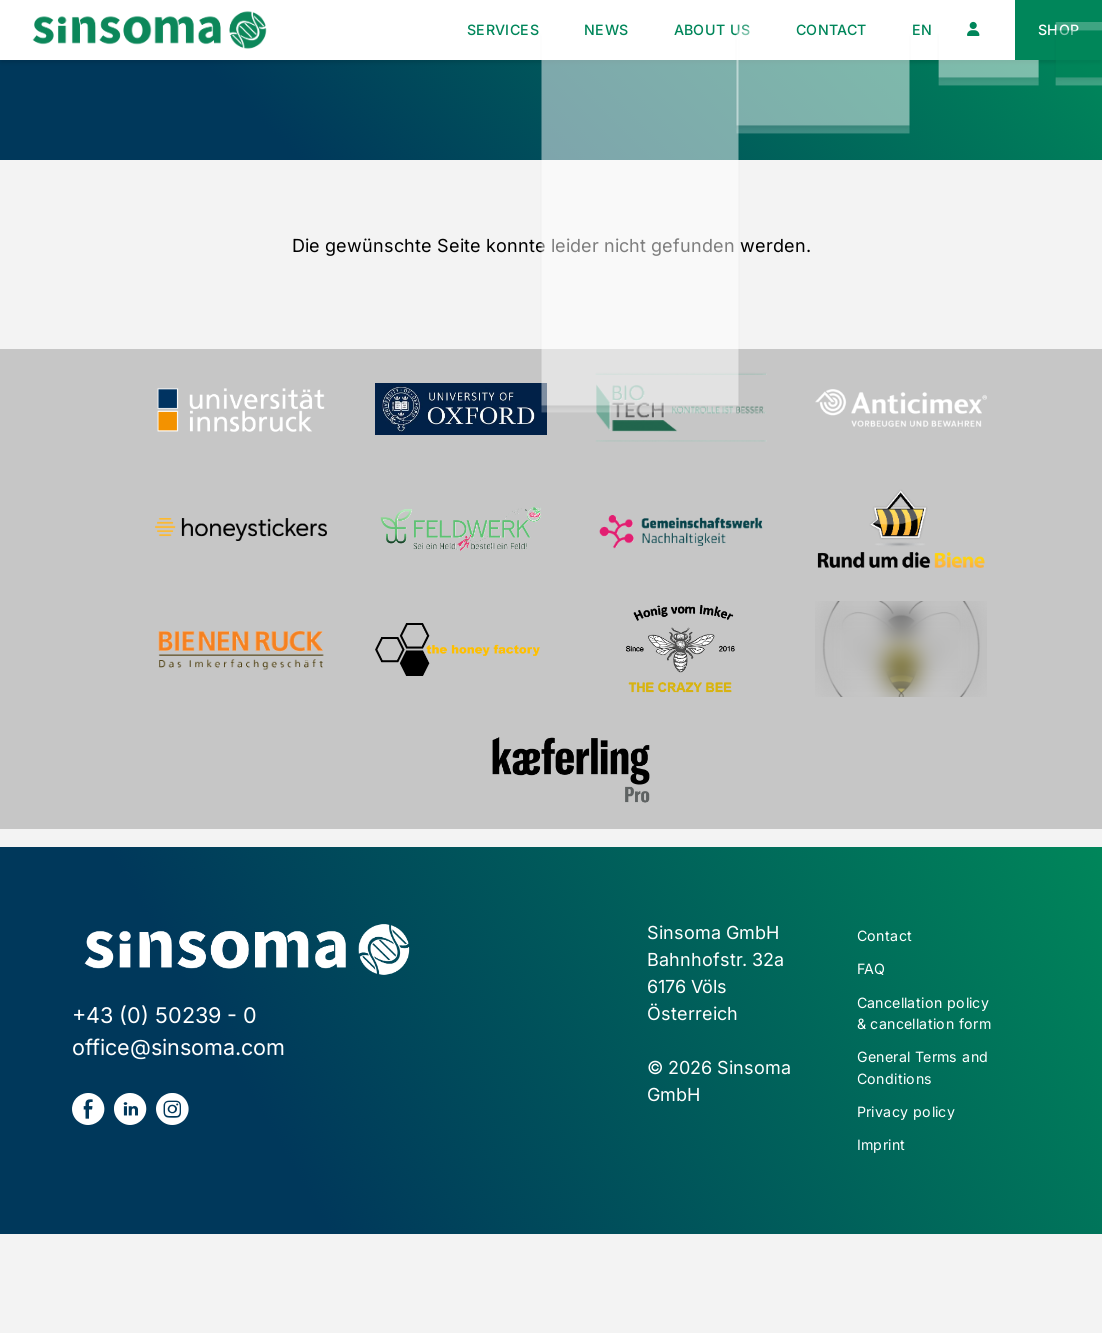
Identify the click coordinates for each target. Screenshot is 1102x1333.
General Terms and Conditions (924, 1150)
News (540, 29)
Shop (1053, 29)
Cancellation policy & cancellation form (912, 1057)
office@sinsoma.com (178, 1047)
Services (421, 29)
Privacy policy (919, 1202)
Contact (801, 29)
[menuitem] (905, 30)
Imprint (888, 1241)
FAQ (874, 977)
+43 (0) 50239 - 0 (164, 1015)
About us (662, 29)
